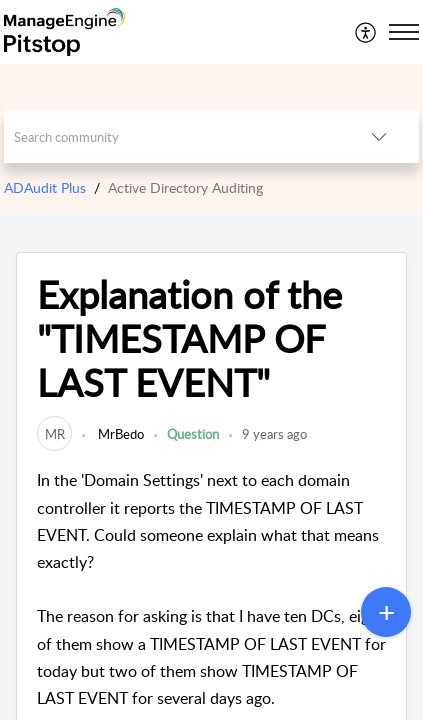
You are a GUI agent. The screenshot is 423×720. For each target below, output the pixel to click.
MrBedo (119, 434)
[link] (54, 434)
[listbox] (379, 136)
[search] (171, 136)
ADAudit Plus (45, 187)
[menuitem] (366, 32)
